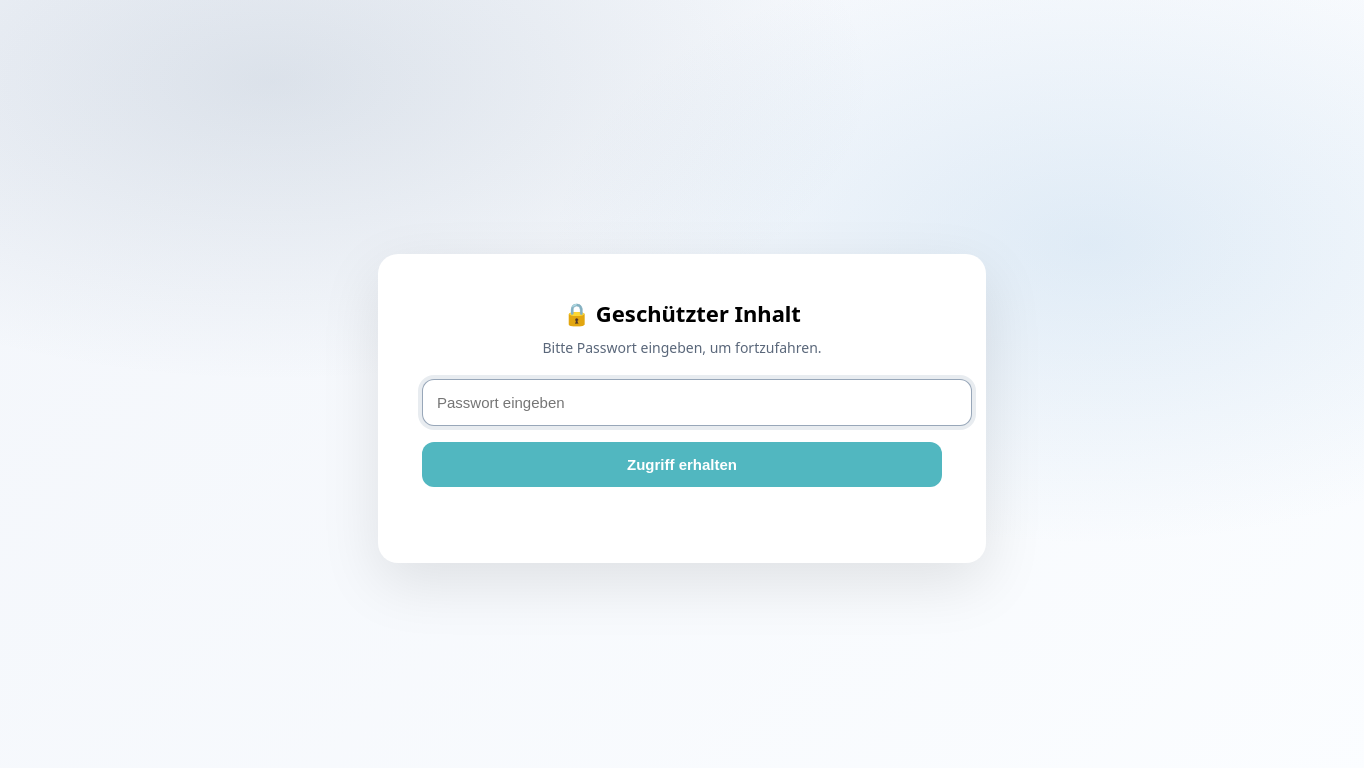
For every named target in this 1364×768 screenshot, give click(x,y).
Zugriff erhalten (682, 464)
